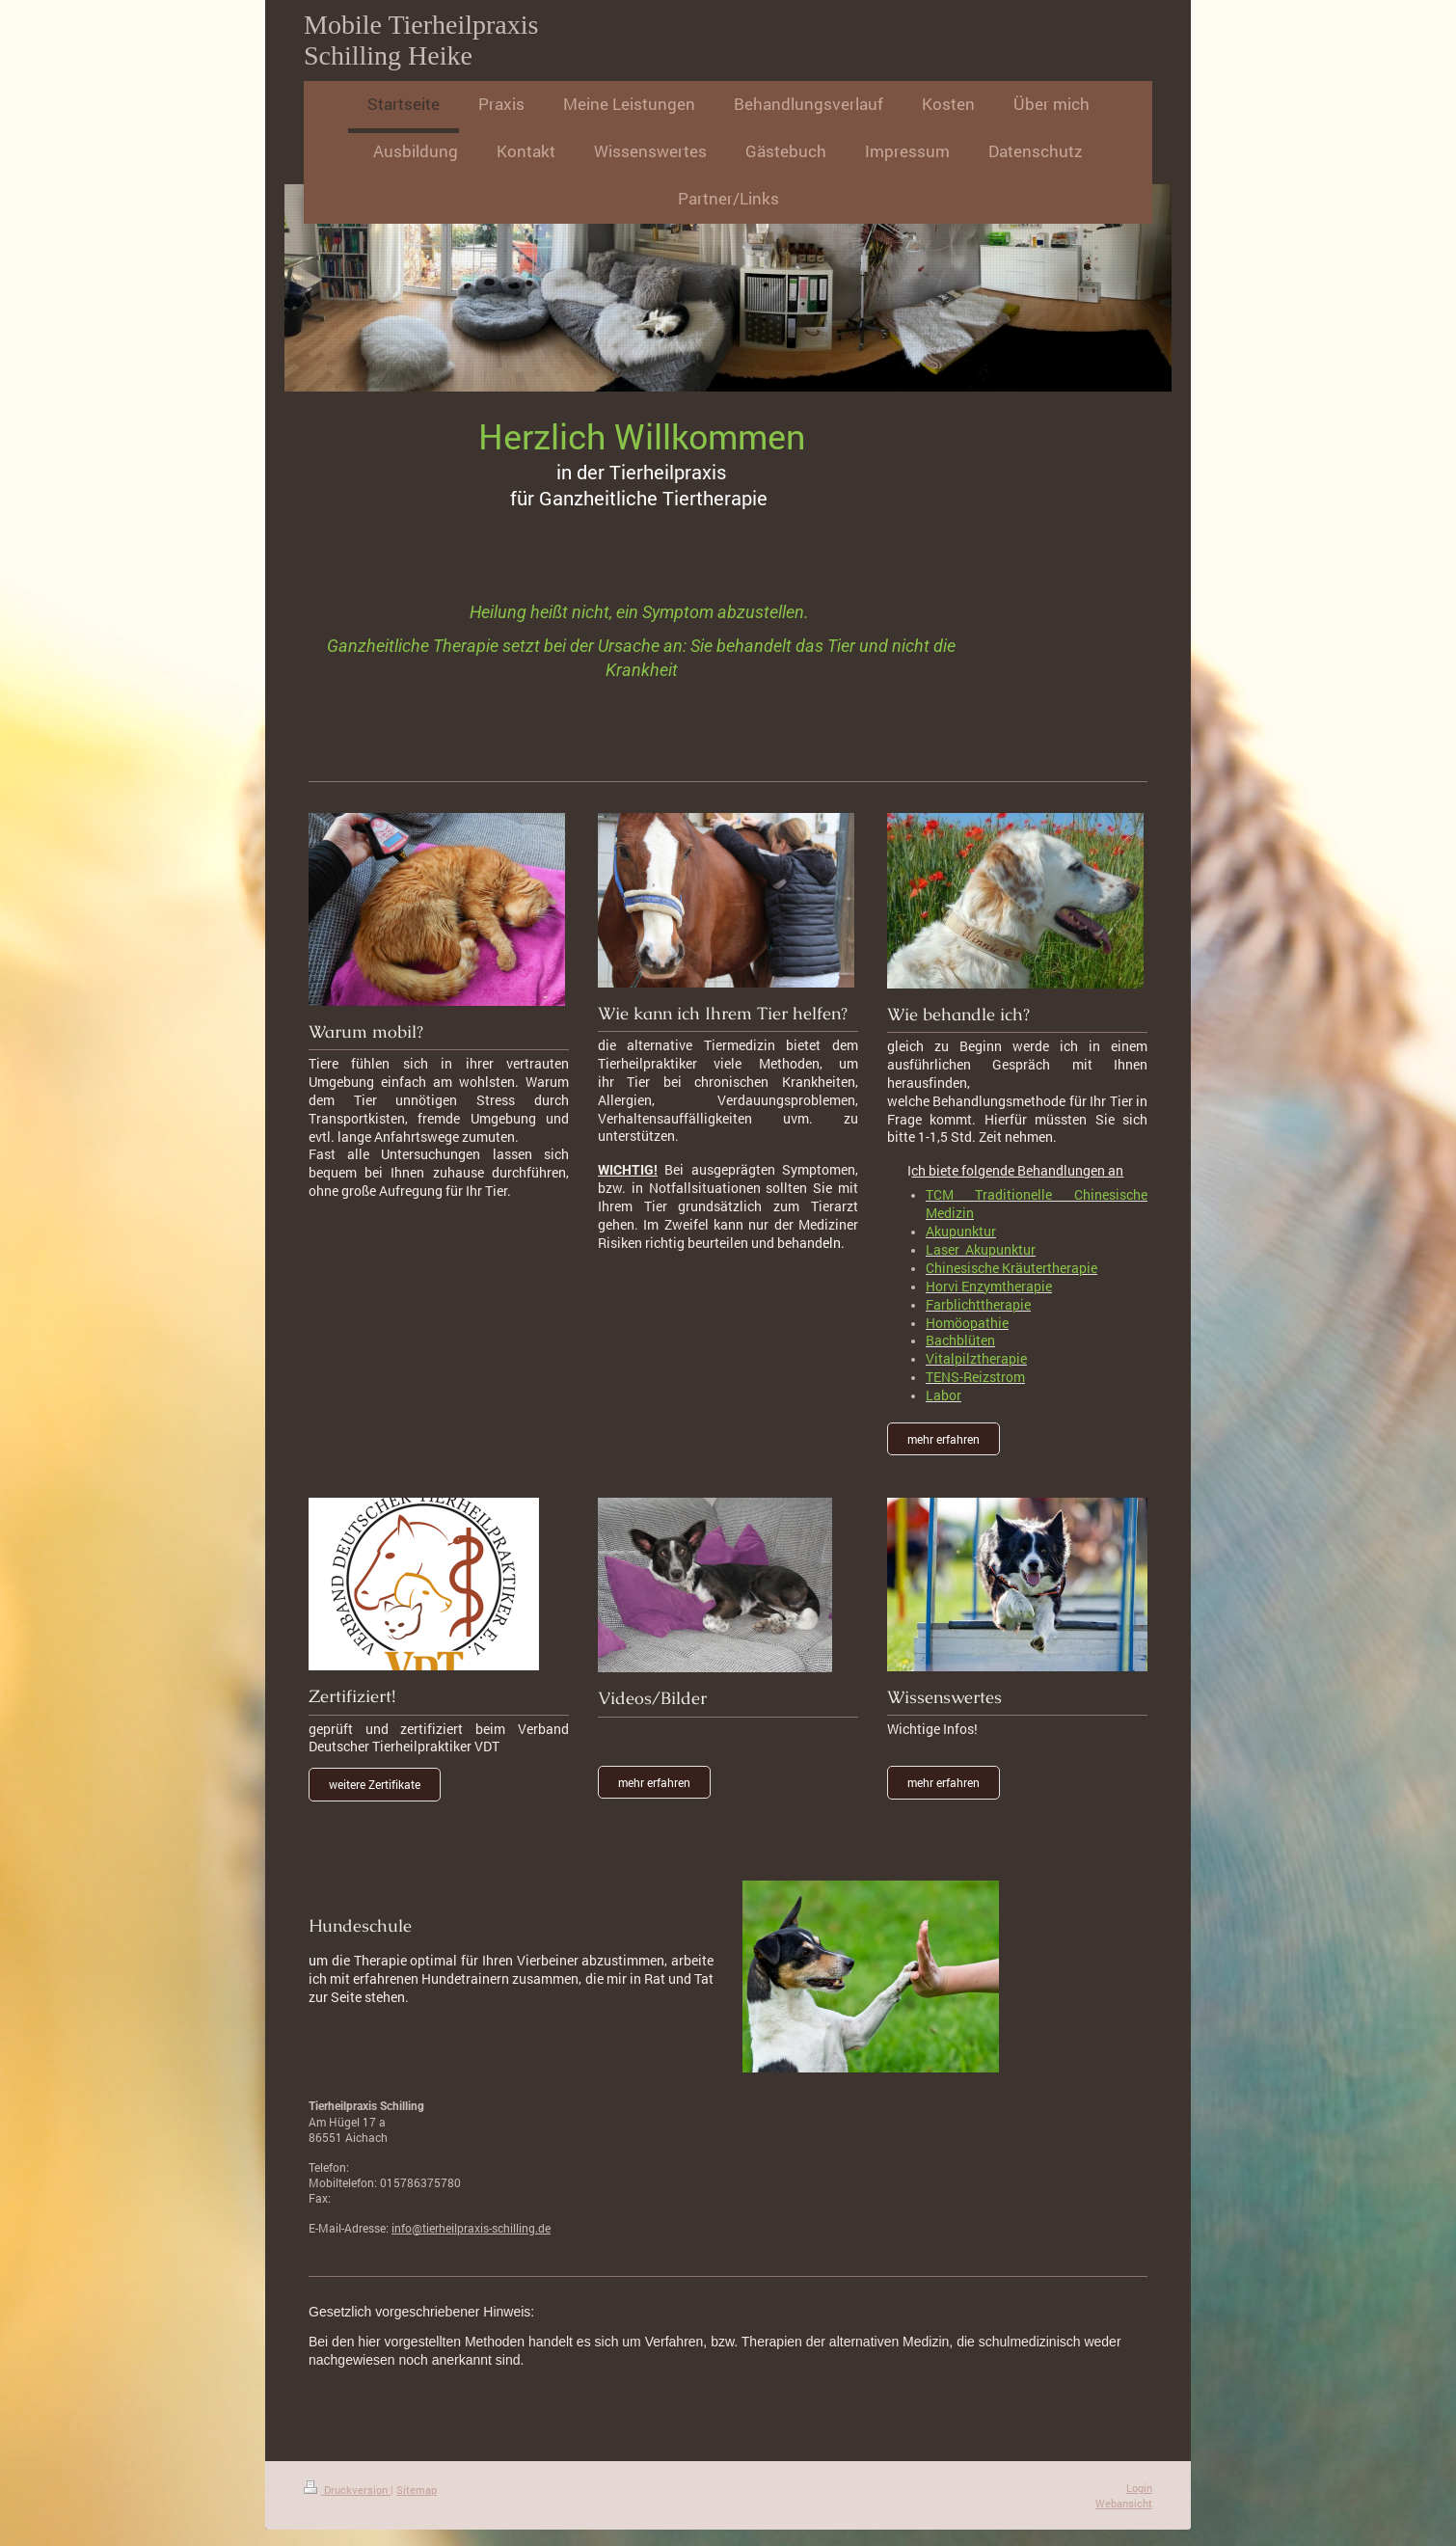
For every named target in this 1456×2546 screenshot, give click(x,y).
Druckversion (347, 2489)
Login (1139, 2487)
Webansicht (1123, 2503)
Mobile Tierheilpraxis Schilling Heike (421, 40)
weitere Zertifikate (374, 1784)
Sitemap (416, 2489)
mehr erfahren (943, 1439)
